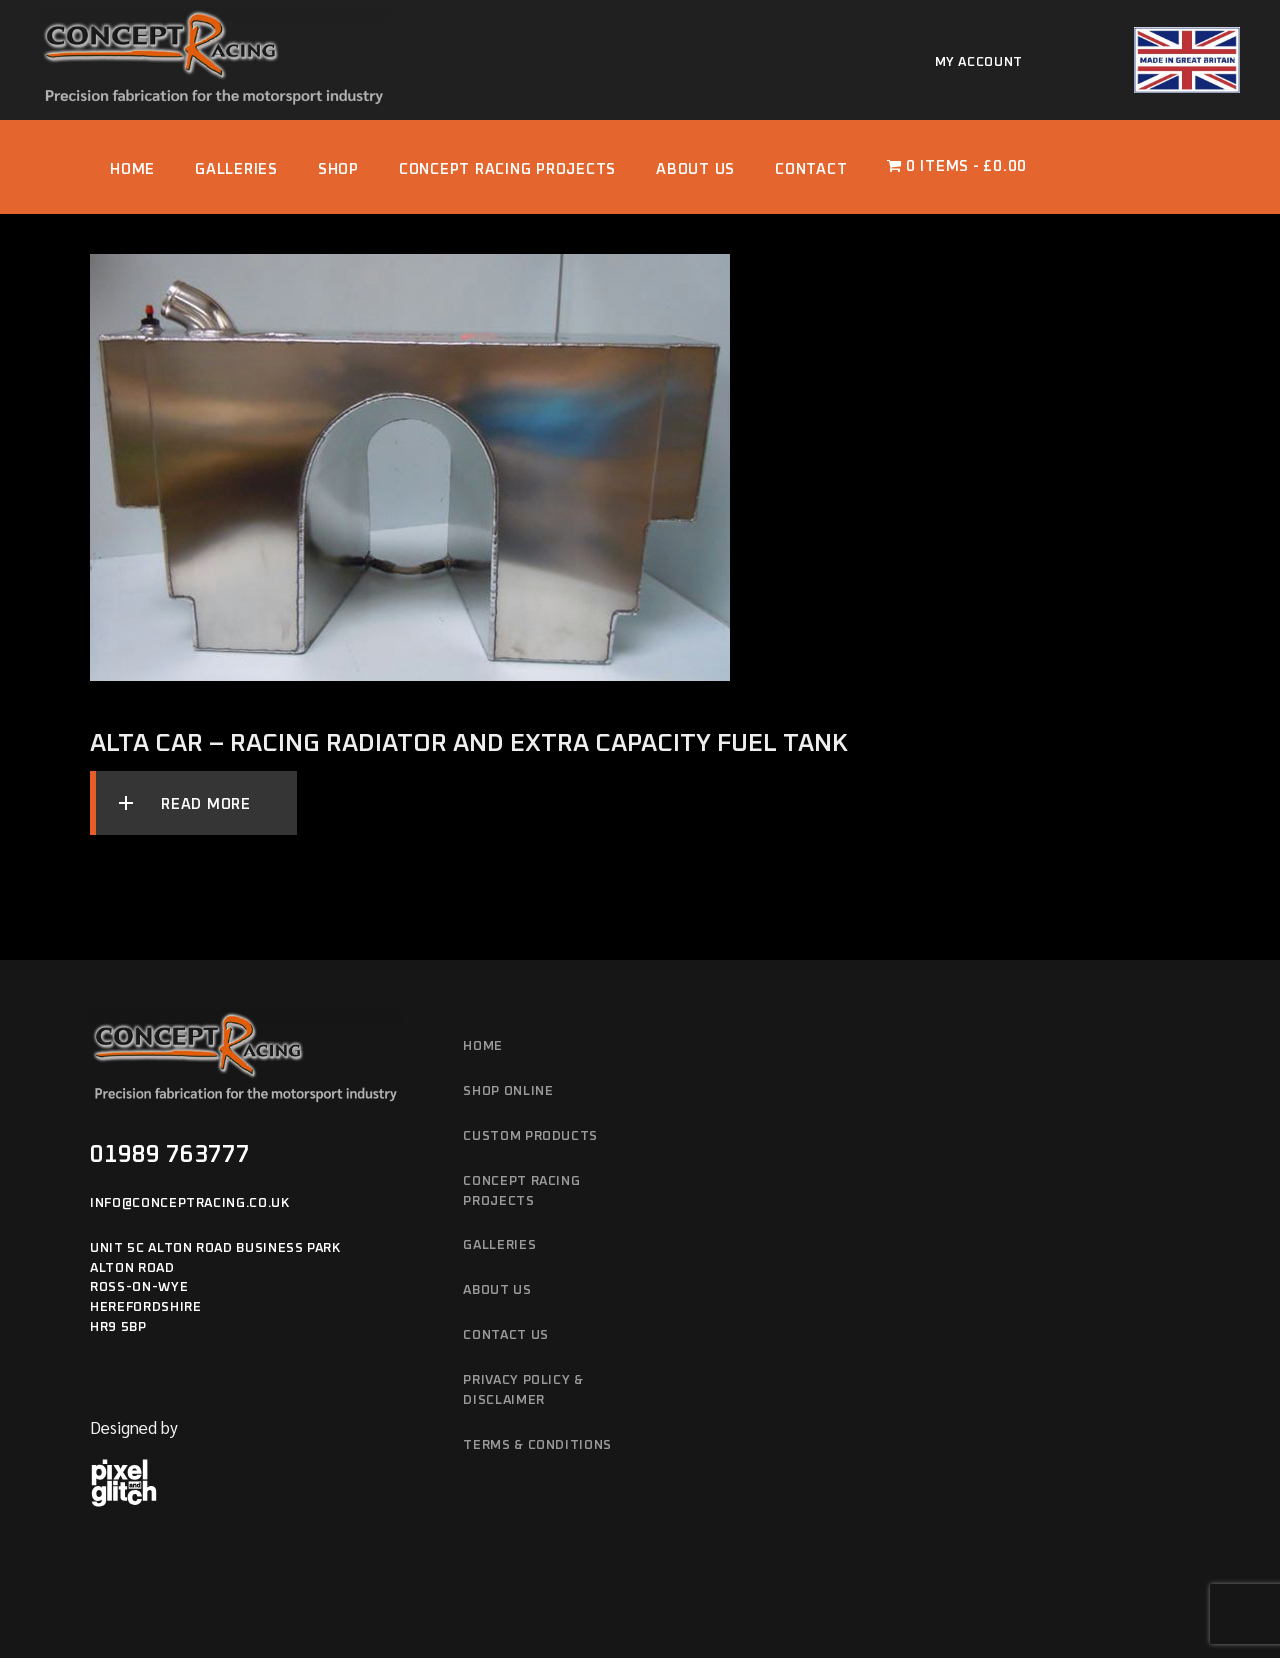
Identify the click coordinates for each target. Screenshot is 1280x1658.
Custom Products (530, 1136)
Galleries (499, 1245)
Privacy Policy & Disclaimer (523, 1390)
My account (979, 62)
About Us (497, 1290)
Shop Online (508, 1091)
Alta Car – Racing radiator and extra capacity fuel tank (469, 743)
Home (483, 1046)
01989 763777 (170, 1155)
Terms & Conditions (537, 1445)
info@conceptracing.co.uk (190, 1203)
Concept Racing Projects (521, 1191)
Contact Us (506, 1335)
